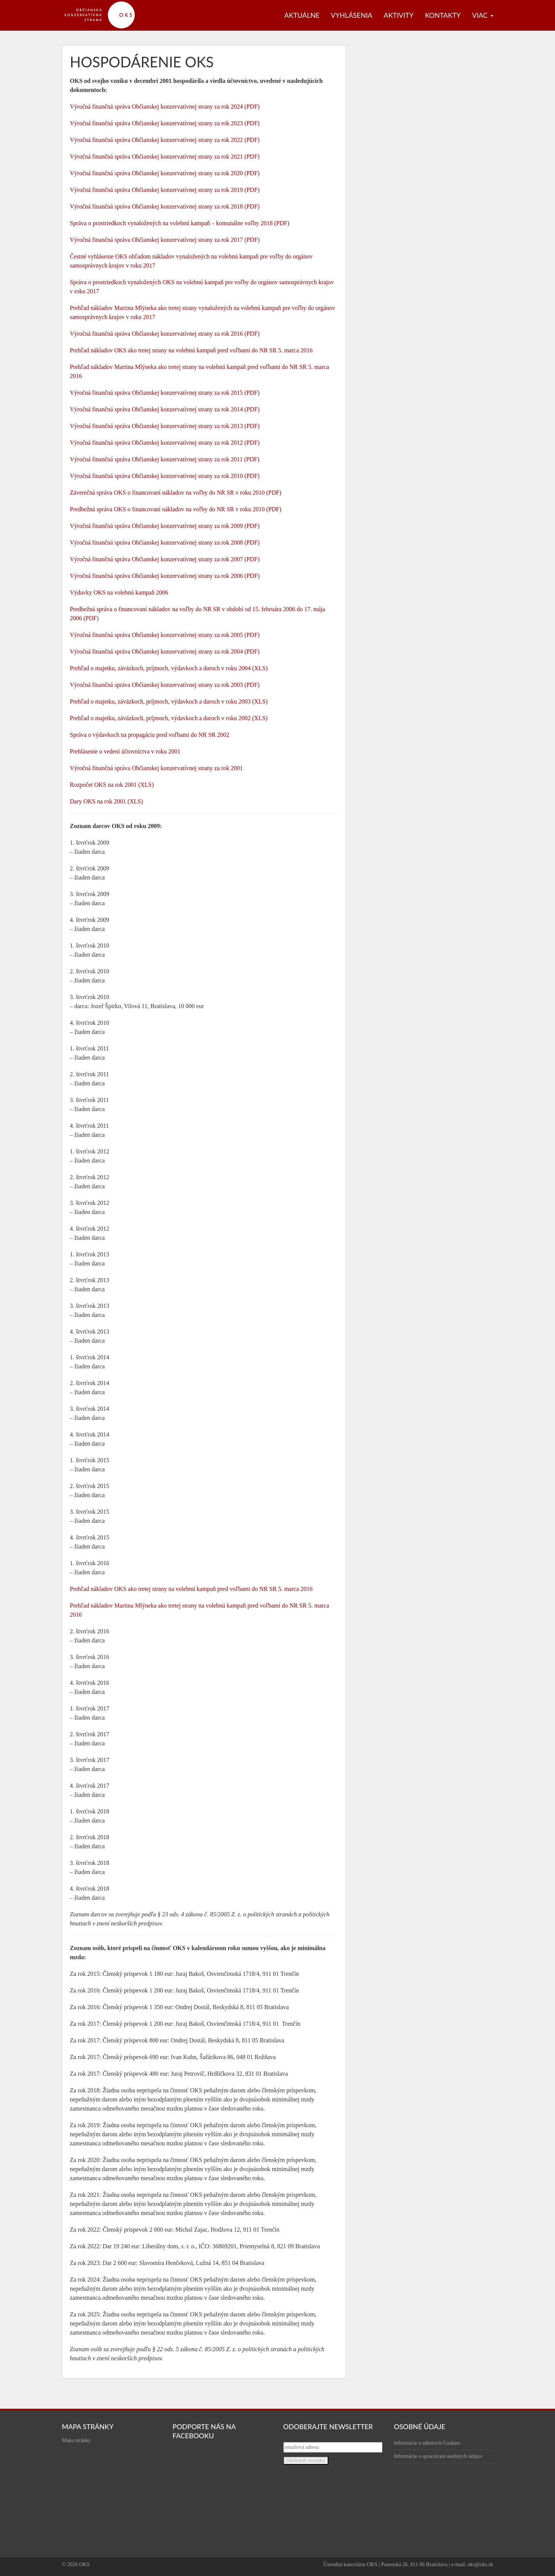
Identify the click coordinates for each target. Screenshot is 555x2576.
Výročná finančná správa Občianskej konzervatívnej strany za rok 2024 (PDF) (165, 106)
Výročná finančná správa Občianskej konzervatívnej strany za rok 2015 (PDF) (165, 392)
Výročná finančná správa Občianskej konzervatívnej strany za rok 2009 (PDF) (165, 526)
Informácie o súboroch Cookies (427, 2443)
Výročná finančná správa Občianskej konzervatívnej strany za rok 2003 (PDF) (165, 685)
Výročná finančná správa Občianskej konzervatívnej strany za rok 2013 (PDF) (165, 426)
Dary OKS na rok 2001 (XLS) (106, 801)
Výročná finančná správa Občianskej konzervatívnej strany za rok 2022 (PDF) (165, 140)
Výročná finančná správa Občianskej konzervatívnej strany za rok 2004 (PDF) (165, 651)
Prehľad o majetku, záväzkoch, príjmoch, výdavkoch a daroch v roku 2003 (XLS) (169, 701)
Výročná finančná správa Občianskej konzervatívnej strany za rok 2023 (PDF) (165, 123)
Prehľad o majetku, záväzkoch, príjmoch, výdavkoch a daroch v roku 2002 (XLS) (169, 718)
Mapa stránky (76, 2440)
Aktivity (399, 15)
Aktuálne (301, 15)
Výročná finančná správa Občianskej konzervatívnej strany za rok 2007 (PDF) (165, 559)
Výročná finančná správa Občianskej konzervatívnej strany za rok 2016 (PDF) (165, 333)
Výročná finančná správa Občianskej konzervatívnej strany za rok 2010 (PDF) (165, 476)
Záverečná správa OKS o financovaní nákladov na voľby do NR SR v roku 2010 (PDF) (175, 492)
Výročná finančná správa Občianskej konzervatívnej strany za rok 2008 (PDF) (165, 542)
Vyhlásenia (352, 15)
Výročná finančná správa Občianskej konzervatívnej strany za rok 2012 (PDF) (165, 442)
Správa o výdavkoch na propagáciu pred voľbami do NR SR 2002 (150, 735)
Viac (482, 15)
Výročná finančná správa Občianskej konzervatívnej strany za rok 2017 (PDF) (165, 240)
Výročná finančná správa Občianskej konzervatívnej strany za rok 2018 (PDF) (165, 206)
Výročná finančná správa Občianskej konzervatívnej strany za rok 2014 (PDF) (165, 409)
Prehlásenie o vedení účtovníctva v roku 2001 (125, 751)
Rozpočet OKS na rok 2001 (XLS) (112, 784)
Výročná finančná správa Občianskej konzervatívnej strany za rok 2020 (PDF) (165, 173)
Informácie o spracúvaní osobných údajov (438, 2456)
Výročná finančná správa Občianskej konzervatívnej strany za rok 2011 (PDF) (165, 459)
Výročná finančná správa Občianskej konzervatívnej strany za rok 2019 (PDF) (165, 190)
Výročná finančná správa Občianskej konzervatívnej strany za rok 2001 (156, 768)
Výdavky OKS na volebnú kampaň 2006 (119, 592)
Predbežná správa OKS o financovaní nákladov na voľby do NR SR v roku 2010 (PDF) (175, 509)
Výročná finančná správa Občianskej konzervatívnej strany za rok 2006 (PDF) (165, 576)
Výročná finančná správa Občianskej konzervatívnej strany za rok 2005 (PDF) (165, 635)
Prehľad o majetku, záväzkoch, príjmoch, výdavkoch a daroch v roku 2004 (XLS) (169, 668)
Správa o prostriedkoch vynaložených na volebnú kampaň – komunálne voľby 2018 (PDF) (179, 223)
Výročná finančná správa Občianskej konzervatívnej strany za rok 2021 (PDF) (165, 156)
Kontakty (443, 15)
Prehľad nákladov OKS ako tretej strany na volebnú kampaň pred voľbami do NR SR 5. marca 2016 (191, 350)
